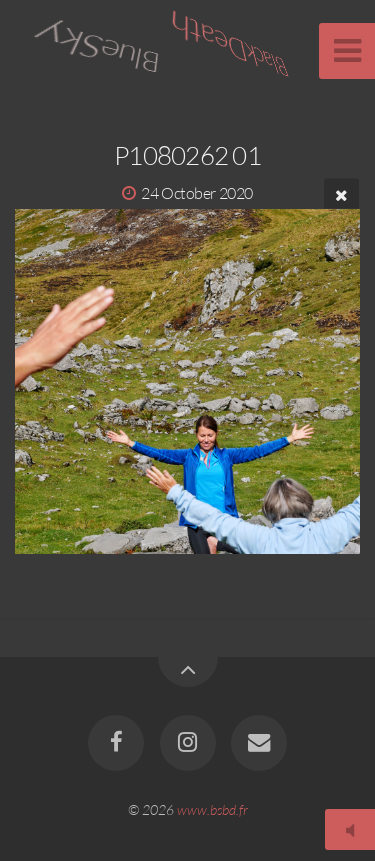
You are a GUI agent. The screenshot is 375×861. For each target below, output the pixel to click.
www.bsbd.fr (212, 809)
